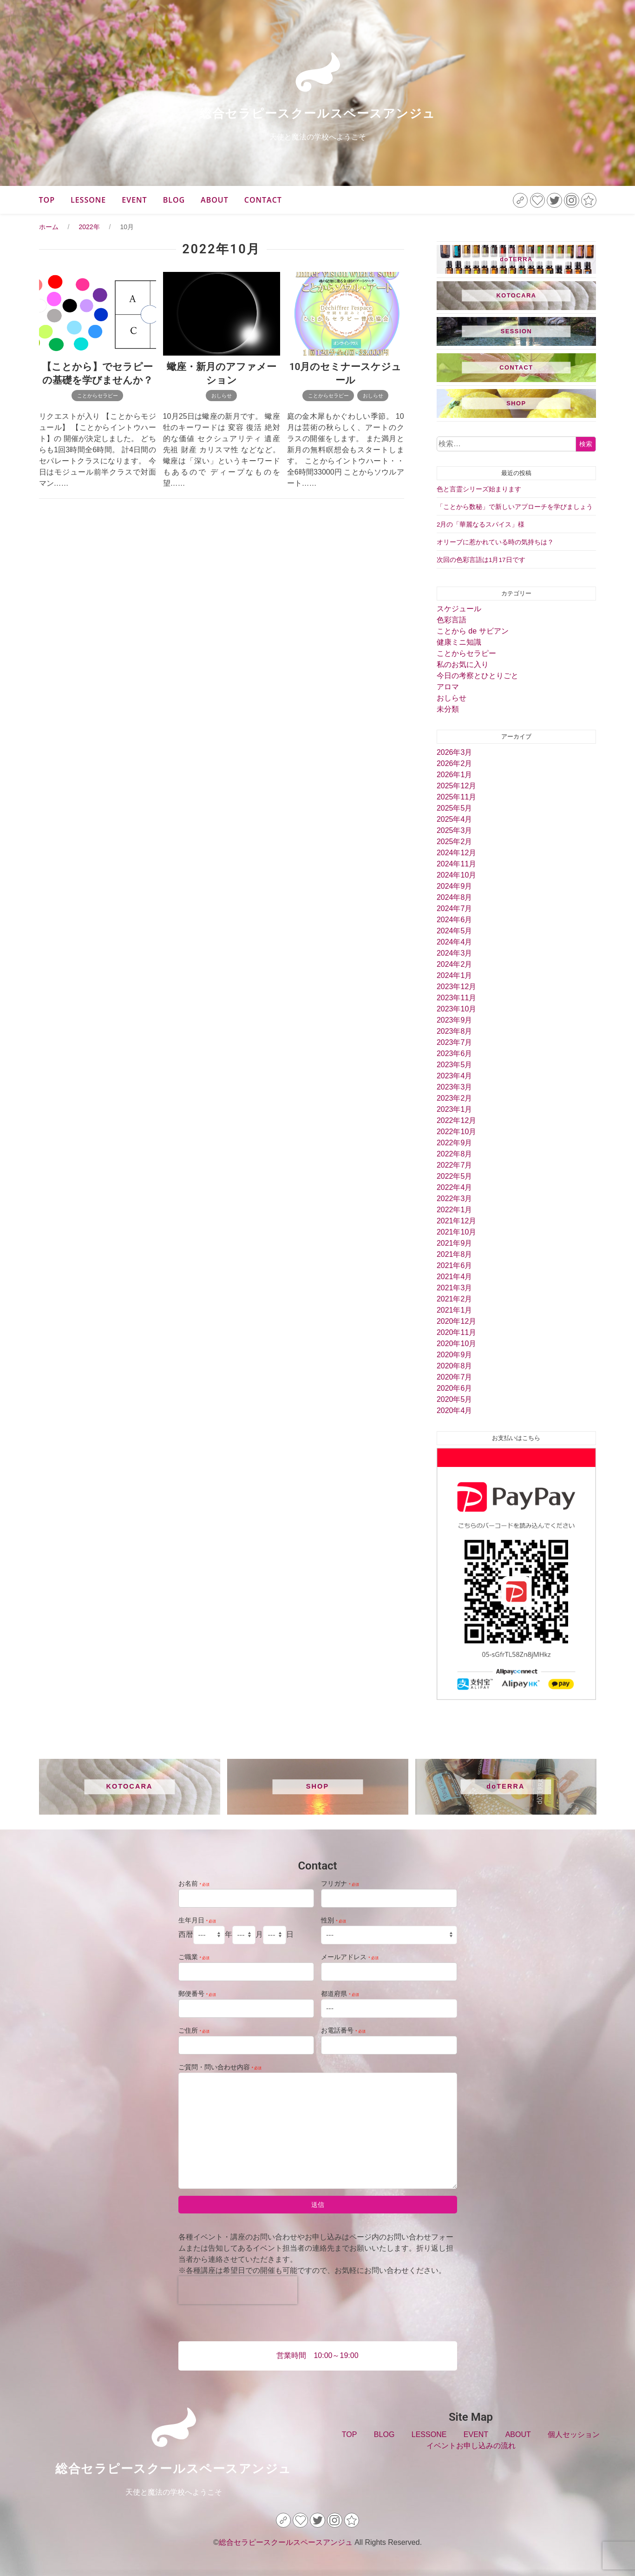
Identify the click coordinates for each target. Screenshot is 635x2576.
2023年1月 (454, 1109)
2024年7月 (454, 908)
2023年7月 (454, 1042)
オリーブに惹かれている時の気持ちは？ (495, 542)
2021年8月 (454, 1254)
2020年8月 (454, 1366)
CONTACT (263, 200)
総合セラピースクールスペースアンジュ (317, 113)
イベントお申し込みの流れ (471, 2446)
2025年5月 (454, 808)
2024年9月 (454, 886)
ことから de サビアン (473, 631)
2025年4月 (454, 819)
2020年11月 (456, 1332)
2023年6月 (454, 1053)
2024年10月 (456, 875)
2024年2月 (454, 964)
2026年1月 (454, 775)
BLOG (174, 200)
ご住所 (194, 2030)
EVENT (134, 200)
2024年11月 (456, 864)
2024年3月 (454, 953)
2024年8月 (454, 897)
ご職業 (194, 1957)
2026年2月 (454, 763)
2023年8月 (454, 1031)
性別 (333, 1920)
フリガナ (340, 1883)
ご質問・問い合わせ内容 (220, 2067)
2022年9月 (454, 1143)
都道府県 (340, 1993)
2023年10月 (456, 1009)
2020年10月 (456, 1343)
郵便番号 (197, 1993)
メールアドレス (350, 1957)
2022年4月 (454, 1187)
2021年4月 (454, 1277)
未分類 (448, 709)
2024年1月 (454, 975)
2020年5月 (454, 1399)
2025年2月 (454, 841)
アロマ (448, 687)
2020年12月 (456, 1321)
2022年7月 (454, 1165)
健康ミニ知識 (459, 642)
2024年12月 (456, 853)
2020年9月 (454, 1355)
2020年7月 (454, 1377)
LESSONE (88, 200)
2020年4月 (454, 1410)
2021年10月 (456, 1232)
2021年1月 (454, 1310)
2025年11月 (456, 797)
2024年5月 (454, 931)
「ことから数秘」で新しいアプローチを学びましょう (515, 506)
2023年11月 (456, 998)
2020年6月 (454, 1388)
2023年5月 (454, 1065)
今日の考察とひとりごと (477, 676)
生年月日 (197, 1920)
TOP (47, 200)
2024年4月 (454, 942)
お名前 (194, 1883)
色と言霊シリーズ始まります (479, 489)
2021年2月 (454, 1299)
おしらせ (221, 395)
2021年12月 (456, 1221)
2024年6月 (454, 920)
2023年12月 (456, 987)
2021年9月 (454, 1243)
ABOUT (215, 200)
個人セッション (574, 2434)
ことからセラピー (97, 395)
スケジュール (459, 609)
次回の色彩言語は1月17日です (481, 559)
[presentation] (237, 2290)
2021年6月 (454, 1265)
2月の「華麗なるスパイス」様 (481, 524)
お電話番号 (343, 2030)
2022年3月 (454, 1198)
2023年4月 (454, 1076)
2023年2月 (454, 1098)
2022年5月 (454, 1176)
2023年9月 (454, 1020)
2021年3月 (454, 1288)
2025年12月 (456, 786)
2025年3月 (454, 830)
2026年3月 (454, 752)
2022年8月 (454, 1154)
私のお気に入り (463, 664)
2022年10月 (456, 1132)
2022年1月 (454, 1210)
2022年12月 (456, 1120)
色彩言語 (451, 620)
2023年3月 (454, 1087)
